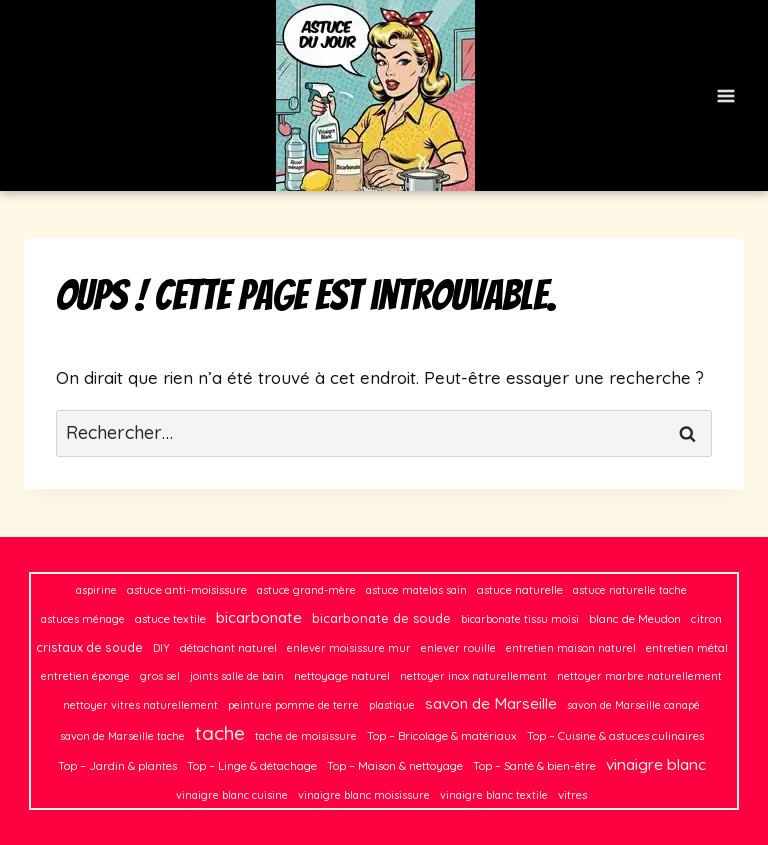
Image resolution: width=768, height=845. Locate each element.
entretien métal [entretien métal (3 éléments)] (687, 647)
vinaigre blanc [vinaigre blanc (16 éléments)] (656, 764)
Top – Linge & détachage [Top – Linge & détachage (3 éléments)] (252, 765)
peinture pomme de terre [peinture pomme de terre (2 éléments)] (293, 705)
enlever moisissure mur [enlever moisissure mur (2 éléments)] (349, 648)
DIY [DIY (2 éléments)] (161, 648)
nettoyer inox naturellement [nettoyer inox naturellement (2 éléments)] (473, 676)
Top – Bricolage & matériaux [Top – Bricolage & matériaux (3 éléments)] (442, 735)
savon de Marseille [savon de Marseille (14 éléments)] (491, 703)
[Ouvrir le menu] (725, 95)
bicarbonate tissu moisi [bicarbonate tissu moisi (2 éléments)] (520, 619)
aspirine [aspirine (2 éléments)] (96, 590)
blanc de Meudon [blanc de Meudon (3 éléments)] (635, 618)
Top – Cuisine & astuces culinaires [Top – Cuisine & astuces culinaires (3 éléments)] (615, 735)
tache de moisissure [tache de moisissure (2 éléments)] (306, 736)
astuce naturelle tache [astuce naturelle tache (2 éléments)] (630, 590)
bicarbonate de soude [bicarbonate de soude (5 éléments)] (381, 618)
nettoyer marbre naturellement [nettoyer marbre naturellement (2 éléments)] (639, 676)
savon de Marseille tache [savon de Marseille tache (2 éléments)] (122, 736)
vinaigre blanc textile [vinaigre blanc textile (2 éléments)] (494, 795)
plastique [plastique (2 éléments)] (392, 705)
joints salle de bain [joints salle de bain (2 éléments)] (237, 676)
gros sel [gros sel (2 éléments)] (160, 676)
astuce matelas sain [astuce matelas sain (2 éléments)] (416, 590)
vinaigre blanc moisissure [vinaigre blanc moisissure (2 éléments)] (364, 795)
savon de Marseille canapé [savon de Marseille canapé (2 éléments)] (633, 705)
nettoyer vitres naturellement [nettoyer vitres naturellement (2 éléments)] (140, 705)
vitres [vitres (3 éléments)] (572, 794)
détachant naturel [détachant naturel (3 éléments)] (228, 647)
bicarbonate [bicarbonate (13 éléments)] (259, 617)
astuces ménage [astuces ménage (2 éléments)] (83, 619)
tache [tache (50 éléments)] (220, 733)
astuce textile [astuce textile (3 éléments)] (170, 618)
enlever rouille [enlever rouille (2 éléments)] (458, 648)
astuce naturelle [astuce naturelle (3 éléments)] (520, 589)
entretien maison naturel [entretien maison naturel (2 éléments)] (571, 648)
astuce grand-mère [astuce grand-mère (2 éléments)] (306, 590)
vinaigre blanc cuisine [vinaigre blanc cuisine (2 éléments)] (232, 795)
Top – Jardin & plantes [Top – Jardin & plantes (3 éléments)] (117, 765)
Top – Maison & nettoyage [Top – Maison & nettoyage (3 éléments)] (395, 765)
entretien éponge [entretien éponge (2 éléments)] (85, 676)
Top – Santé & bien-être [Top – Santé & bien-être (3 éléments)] (534, 765)
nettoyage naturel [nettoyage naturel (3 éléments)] (342, 675)
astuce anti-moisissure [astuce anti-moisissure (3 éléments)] (187, 589)
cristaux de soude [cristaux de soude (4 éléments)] (89, 647)
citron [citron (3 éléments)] (706, 618)
